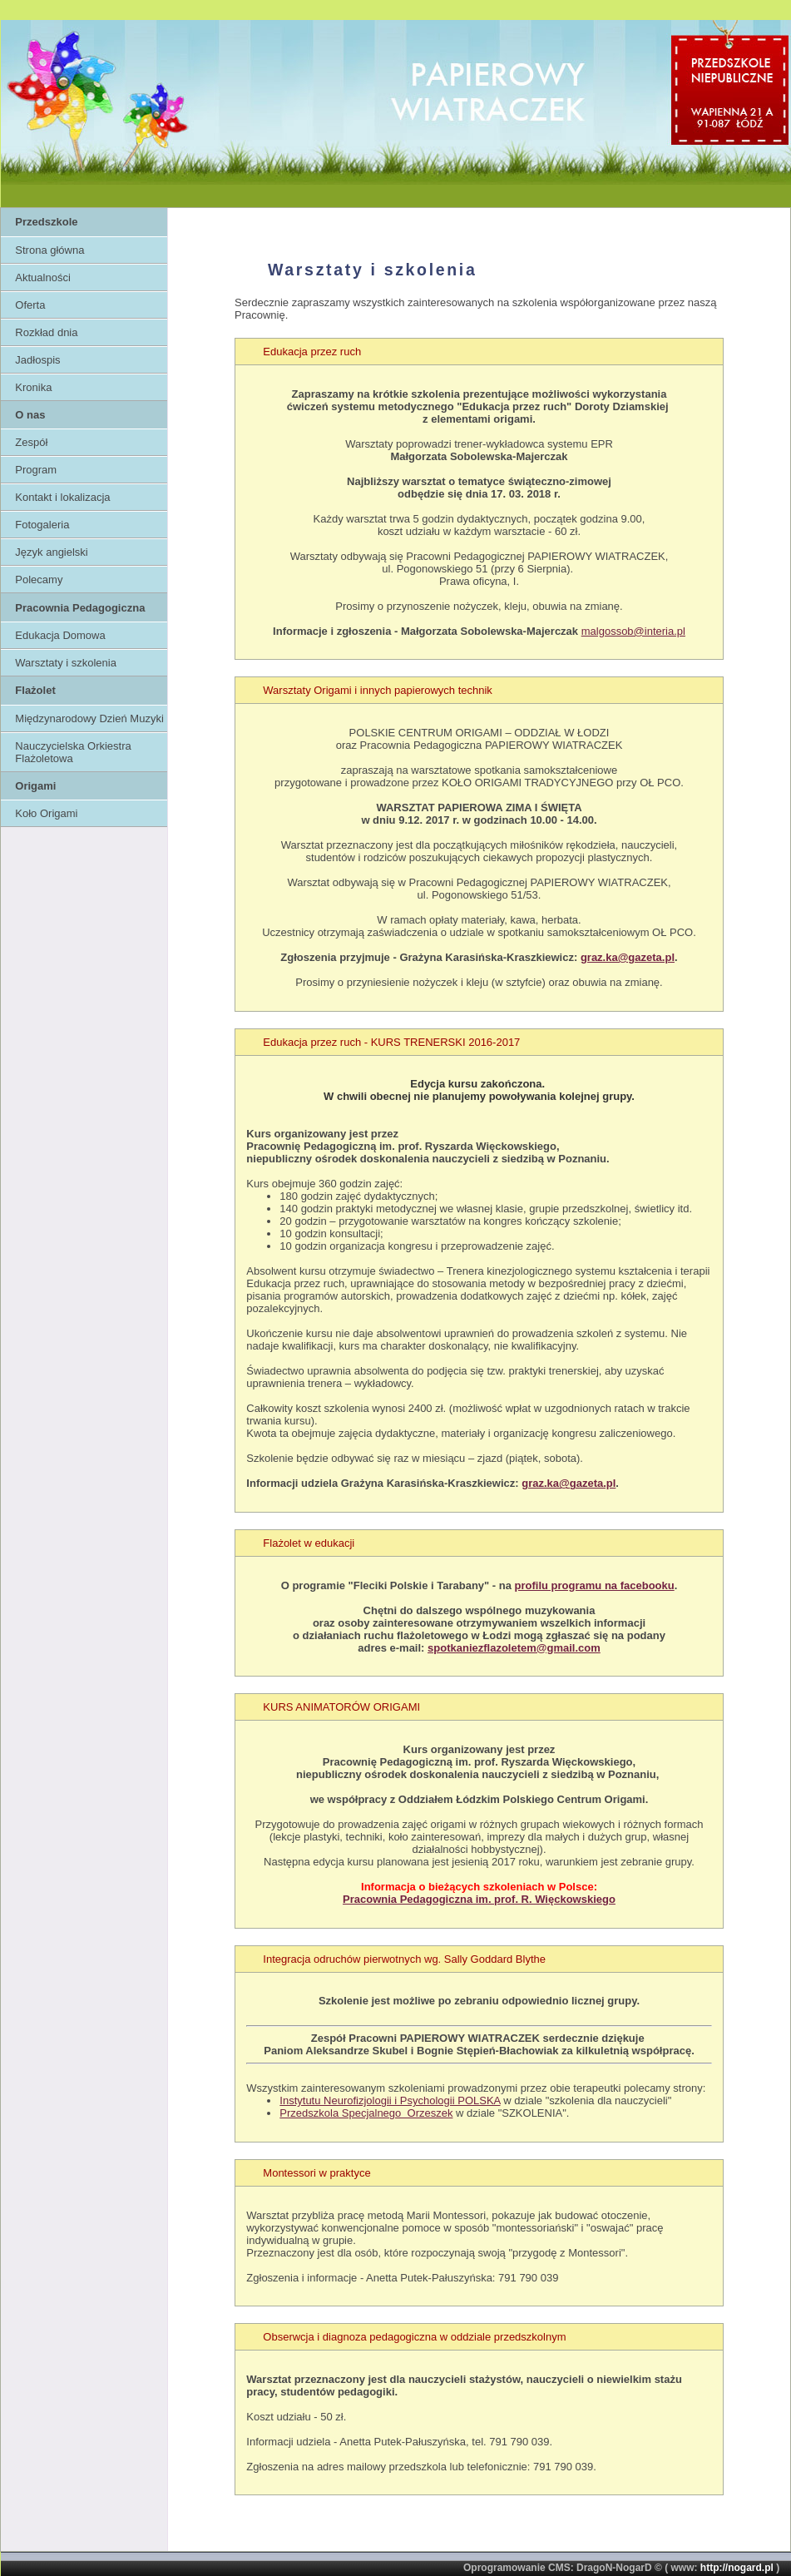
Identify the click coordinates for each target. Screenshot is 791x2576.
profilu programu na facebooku (595, 1585)
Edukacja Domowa (60, 635)
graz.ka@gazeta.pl (628, 957)
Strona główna (49, 250)
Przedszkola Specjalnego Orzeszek (365, 2113)
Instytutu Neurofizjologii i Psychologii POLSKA (389, 2100)
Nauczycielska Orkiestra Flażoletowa (73, 752)
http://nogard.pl (737, 2568)
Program (36, 469)
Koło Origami (46, 813)
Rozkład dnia (46, 332)
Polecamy (38, 579)
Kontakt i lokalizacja (62, 497)
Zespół (31, 442)
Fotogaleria (42, 524)
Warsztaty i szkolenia (65, 662)
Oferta (30, 305)
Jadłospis (37, 360)
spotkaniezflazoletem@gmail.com (514, 1648)
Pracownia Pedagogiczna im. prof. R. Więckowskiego (479, 1899)
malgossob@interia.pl (633, 631)
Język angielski (51, 552)
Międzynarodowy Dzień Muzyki (89, 718)
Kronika (33, 387)
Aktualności (42, 277)
